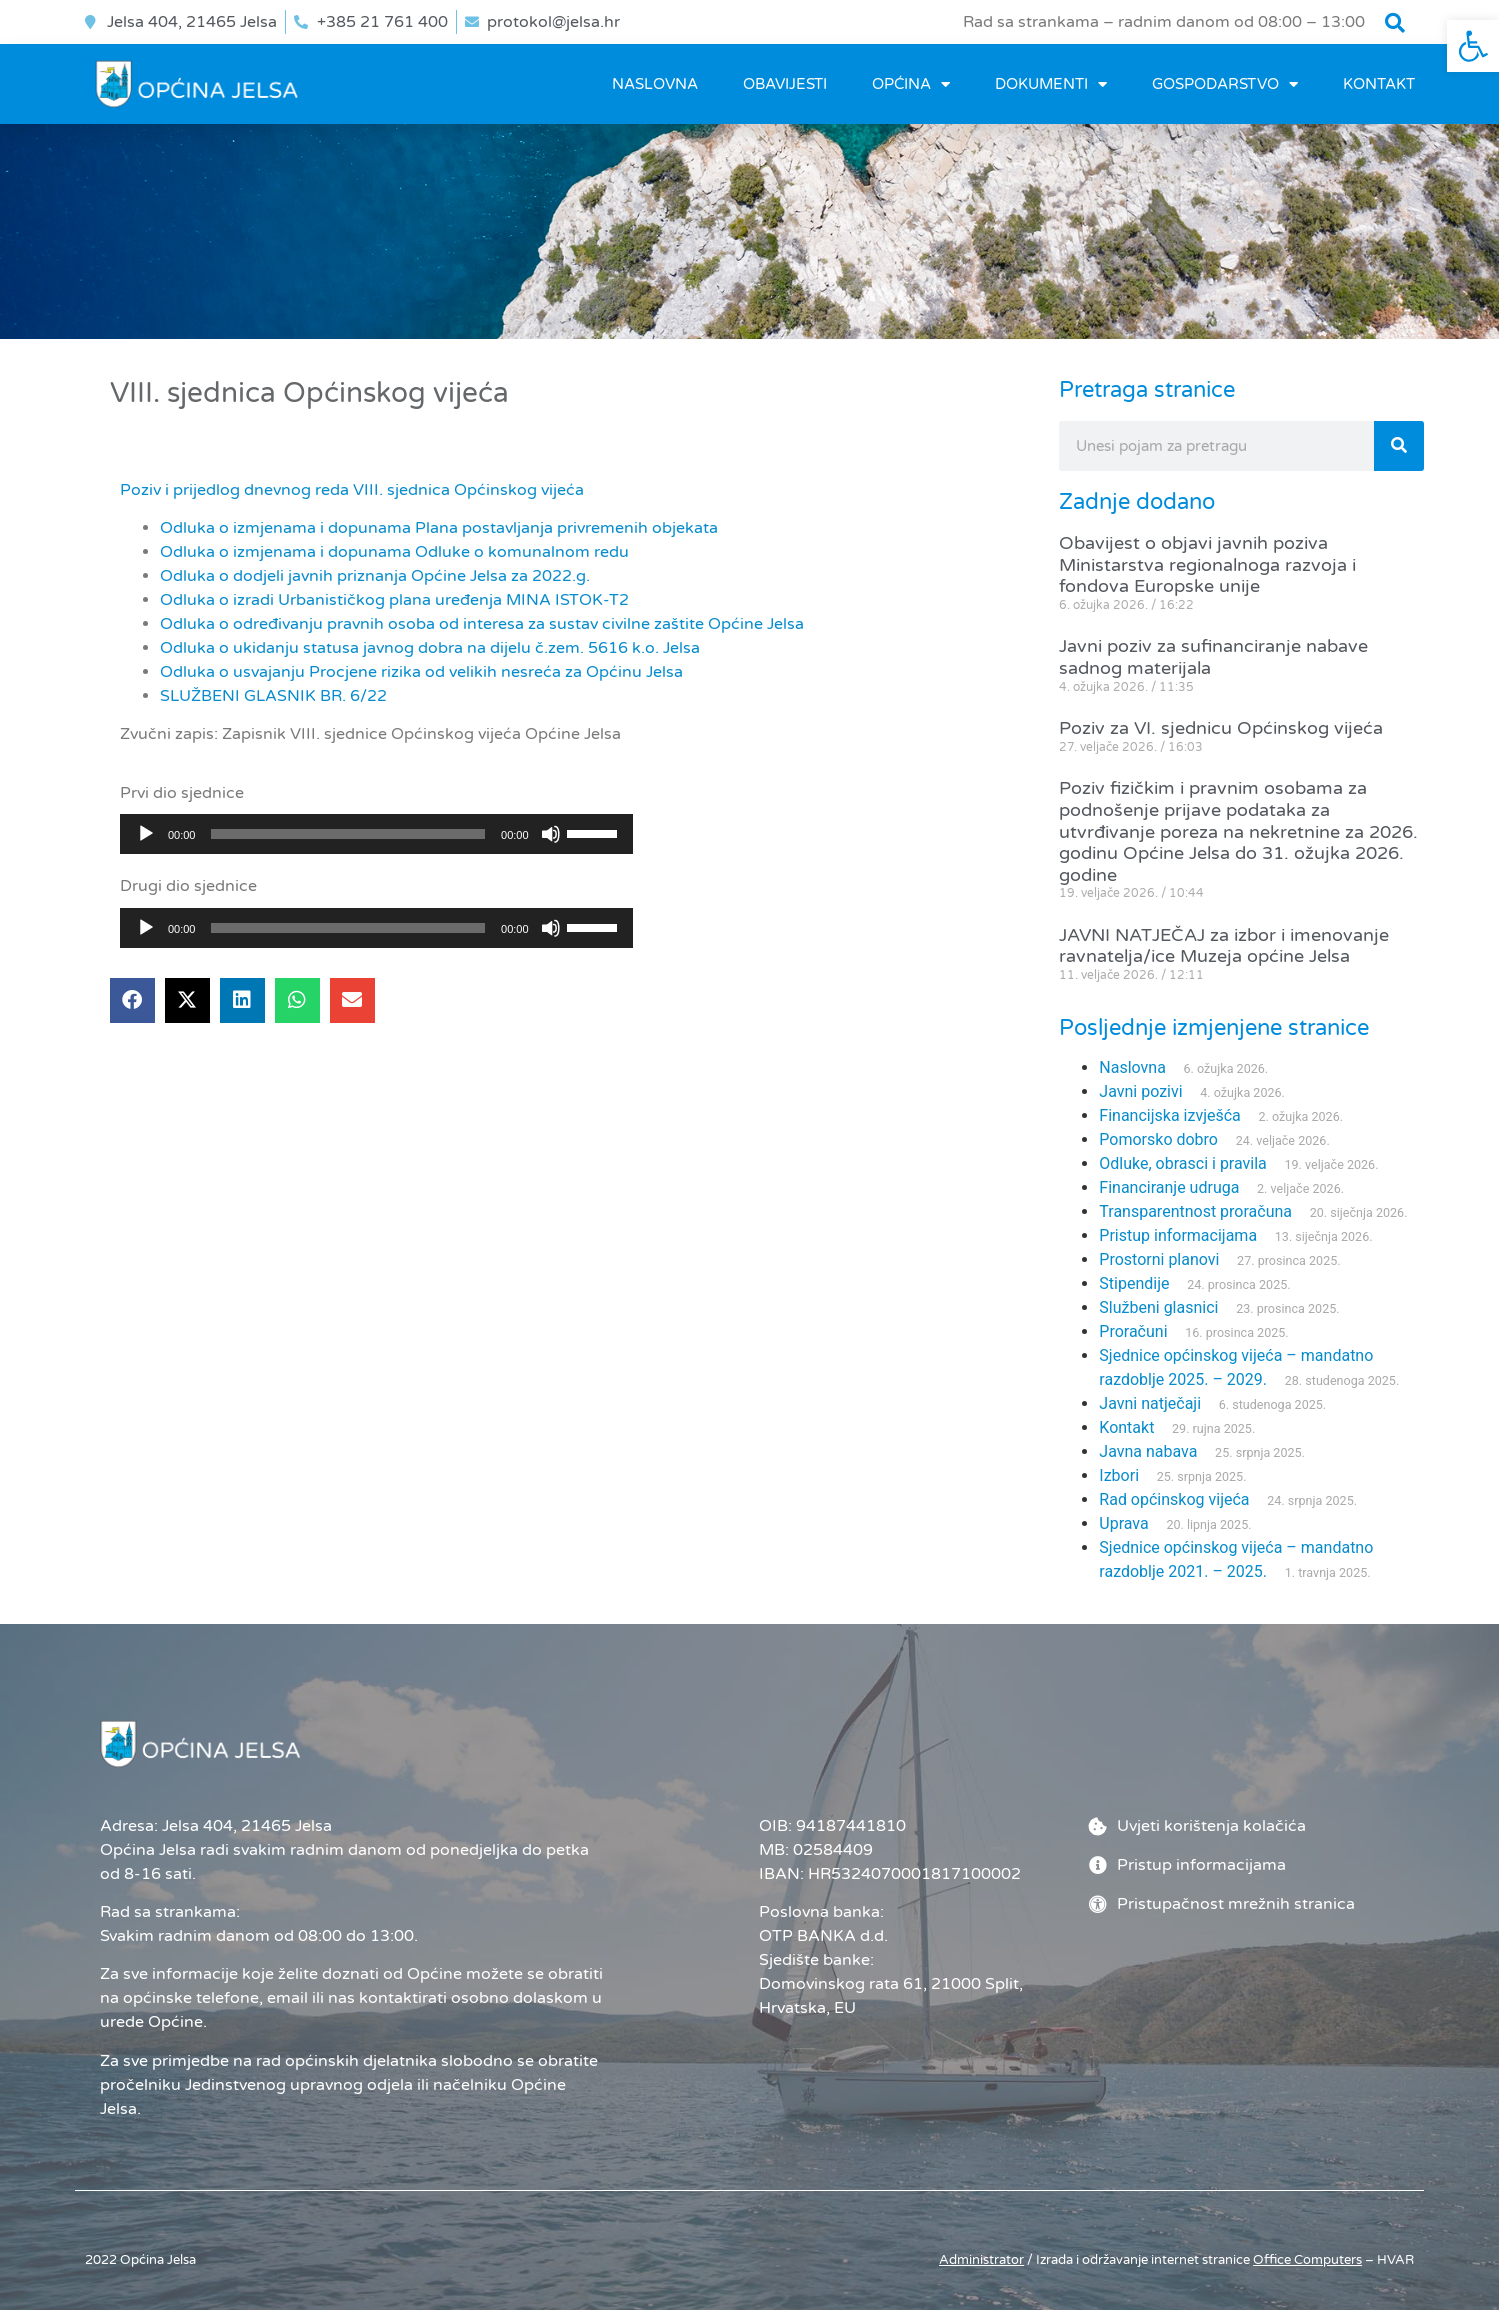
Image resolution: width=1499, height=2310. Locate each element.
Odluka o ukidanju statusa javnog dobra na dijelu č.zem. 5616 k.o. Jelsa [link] (430, 648)
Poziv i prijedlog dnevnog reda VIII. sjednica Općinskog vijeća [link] (352, 490)
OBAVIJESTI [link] (785, 84)
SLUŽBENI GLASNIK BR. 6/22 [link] (273, 696)
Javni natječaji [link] (1150, 1403)
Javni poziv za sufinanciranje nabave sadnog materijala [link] (1213, 657)
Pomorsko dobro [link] (1158, 1139)
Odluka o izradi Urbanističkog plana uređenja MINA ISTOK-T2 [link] (394, 600)
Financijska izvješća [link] (1169, 1115)
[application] (376, 834)
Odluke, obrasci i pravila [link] (1182, 1163)
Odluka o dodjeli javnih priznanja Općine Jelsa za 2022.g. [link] (375, 576)
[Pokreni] (146, 834)
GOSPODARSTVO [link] (1225, 84)
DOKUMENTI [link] (1051, 84)
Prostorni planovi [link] (1159, 1259)
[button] (1395, 23)
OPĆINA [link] (911, 84)
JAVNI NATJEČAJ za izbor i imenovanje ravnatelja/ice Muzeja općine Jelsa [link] (1224, 946)
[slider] (348, 834)
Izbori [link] (1119, 1475)
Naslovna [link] (655, 84)
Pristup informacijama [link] (1178, 1235)
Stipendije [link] (1134, 1283)
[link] (1473, 46)
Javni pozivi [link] (1140, 1091)
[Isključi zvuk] (551, 834)
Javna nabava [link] (1148, 1451)
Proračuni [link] (1133, 1331)
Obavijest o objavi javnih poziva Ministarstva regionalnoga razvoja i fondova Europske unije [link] (1207, 564)
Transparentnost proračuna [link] (1195, 1211)
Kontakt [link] (1379, 84)
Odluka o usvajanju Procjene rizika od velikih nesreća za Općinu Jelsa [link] (421, 672)
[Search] (1399, 446)
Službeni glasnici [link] (1158, 1307)
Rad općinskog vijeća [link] (1174, 1499)
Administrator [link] (981, 2260)
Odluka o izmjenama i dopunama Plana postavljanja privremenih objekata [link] (439, 528)
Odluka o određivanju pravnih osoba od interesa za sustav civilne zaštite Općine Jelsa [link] (482, 624)
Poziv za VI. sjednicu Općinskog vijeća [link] (1221, 728)
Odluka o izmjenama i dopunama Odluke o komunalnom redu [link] (394, 552)
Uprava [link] (1123, 1523)
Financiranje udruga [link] (1169, 1187)
